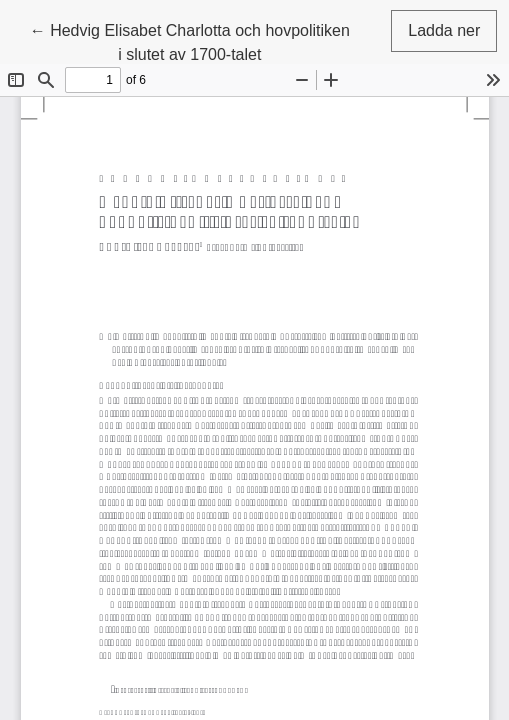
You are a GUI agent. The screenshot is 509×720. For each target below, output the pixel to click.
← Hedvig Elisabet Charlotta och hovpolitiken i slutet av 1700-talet (190, 40)
